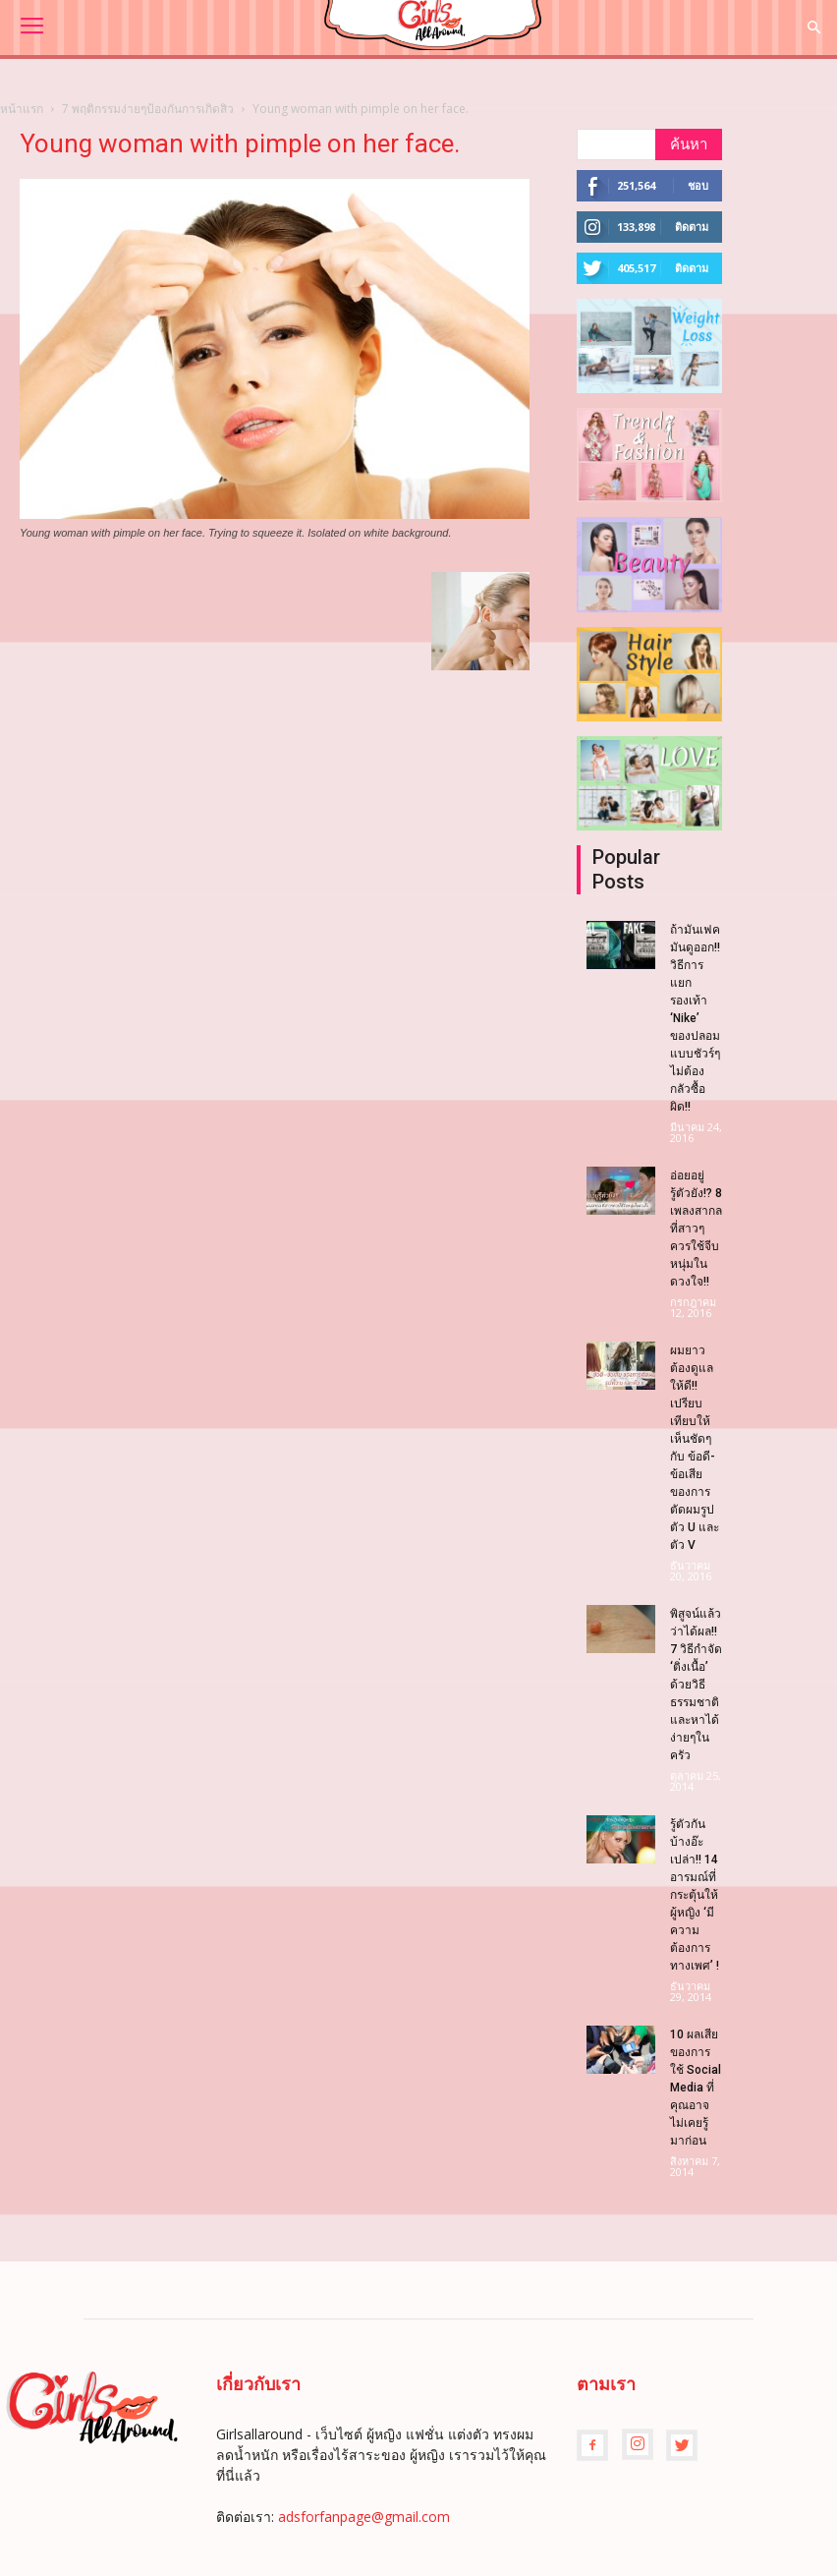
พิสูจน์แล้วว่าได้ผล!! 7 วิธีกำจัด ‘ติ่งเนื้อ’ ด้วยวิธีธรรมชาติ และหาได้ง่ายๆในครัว (696, 1684)
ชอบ (698, 185)
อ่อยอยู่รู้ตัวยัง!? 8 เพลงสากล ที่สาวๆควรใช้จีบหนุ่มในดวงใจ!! (696, 1228)
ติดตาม (691, 226)
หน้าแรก (21, 108)
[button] (813, 28)
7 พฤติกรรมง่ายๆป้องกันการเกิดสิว (148, 108)
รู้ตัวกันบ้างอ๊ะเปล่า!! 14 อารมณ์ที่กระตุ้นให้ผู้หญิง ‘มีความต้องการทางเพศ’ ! (694, 1895)
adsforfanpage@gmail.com (364, 2516)
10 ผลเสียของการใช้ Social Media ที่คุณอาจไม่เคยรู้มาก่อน (695, 2087)
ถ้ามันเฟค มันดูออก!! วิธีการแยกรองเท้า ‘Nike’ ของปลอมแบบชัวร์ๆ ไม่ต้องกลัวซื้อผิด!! (695, 1018)
